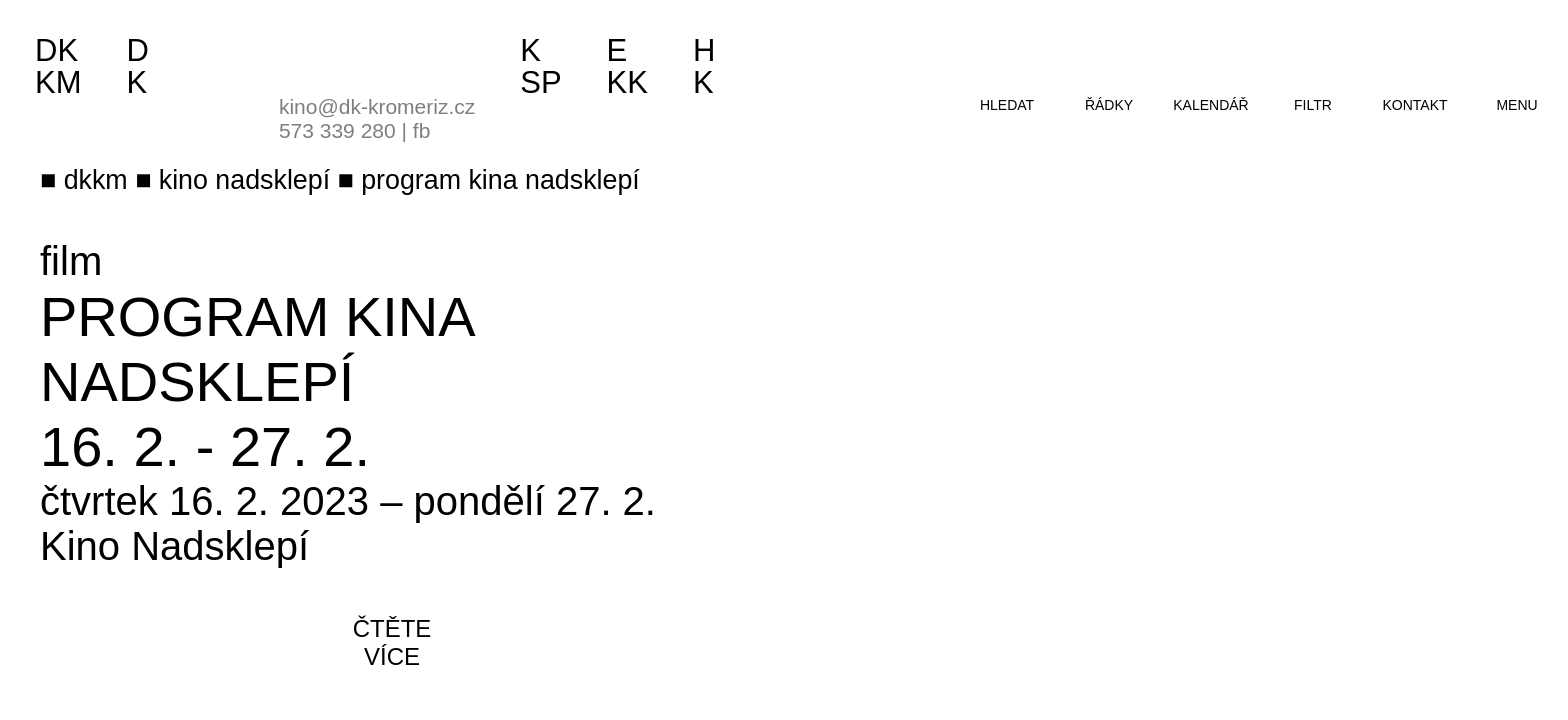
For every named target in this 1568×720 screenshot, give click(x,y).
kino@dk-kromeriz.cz (377, 106)
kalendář (1210, 105)
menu (1516, 105)
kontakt (1414, 105)
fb (422, 130)
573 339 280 (337, 130)
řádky (1109, 105)
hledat (1007, 105)
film (71, 261)
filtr (1313, 105)
